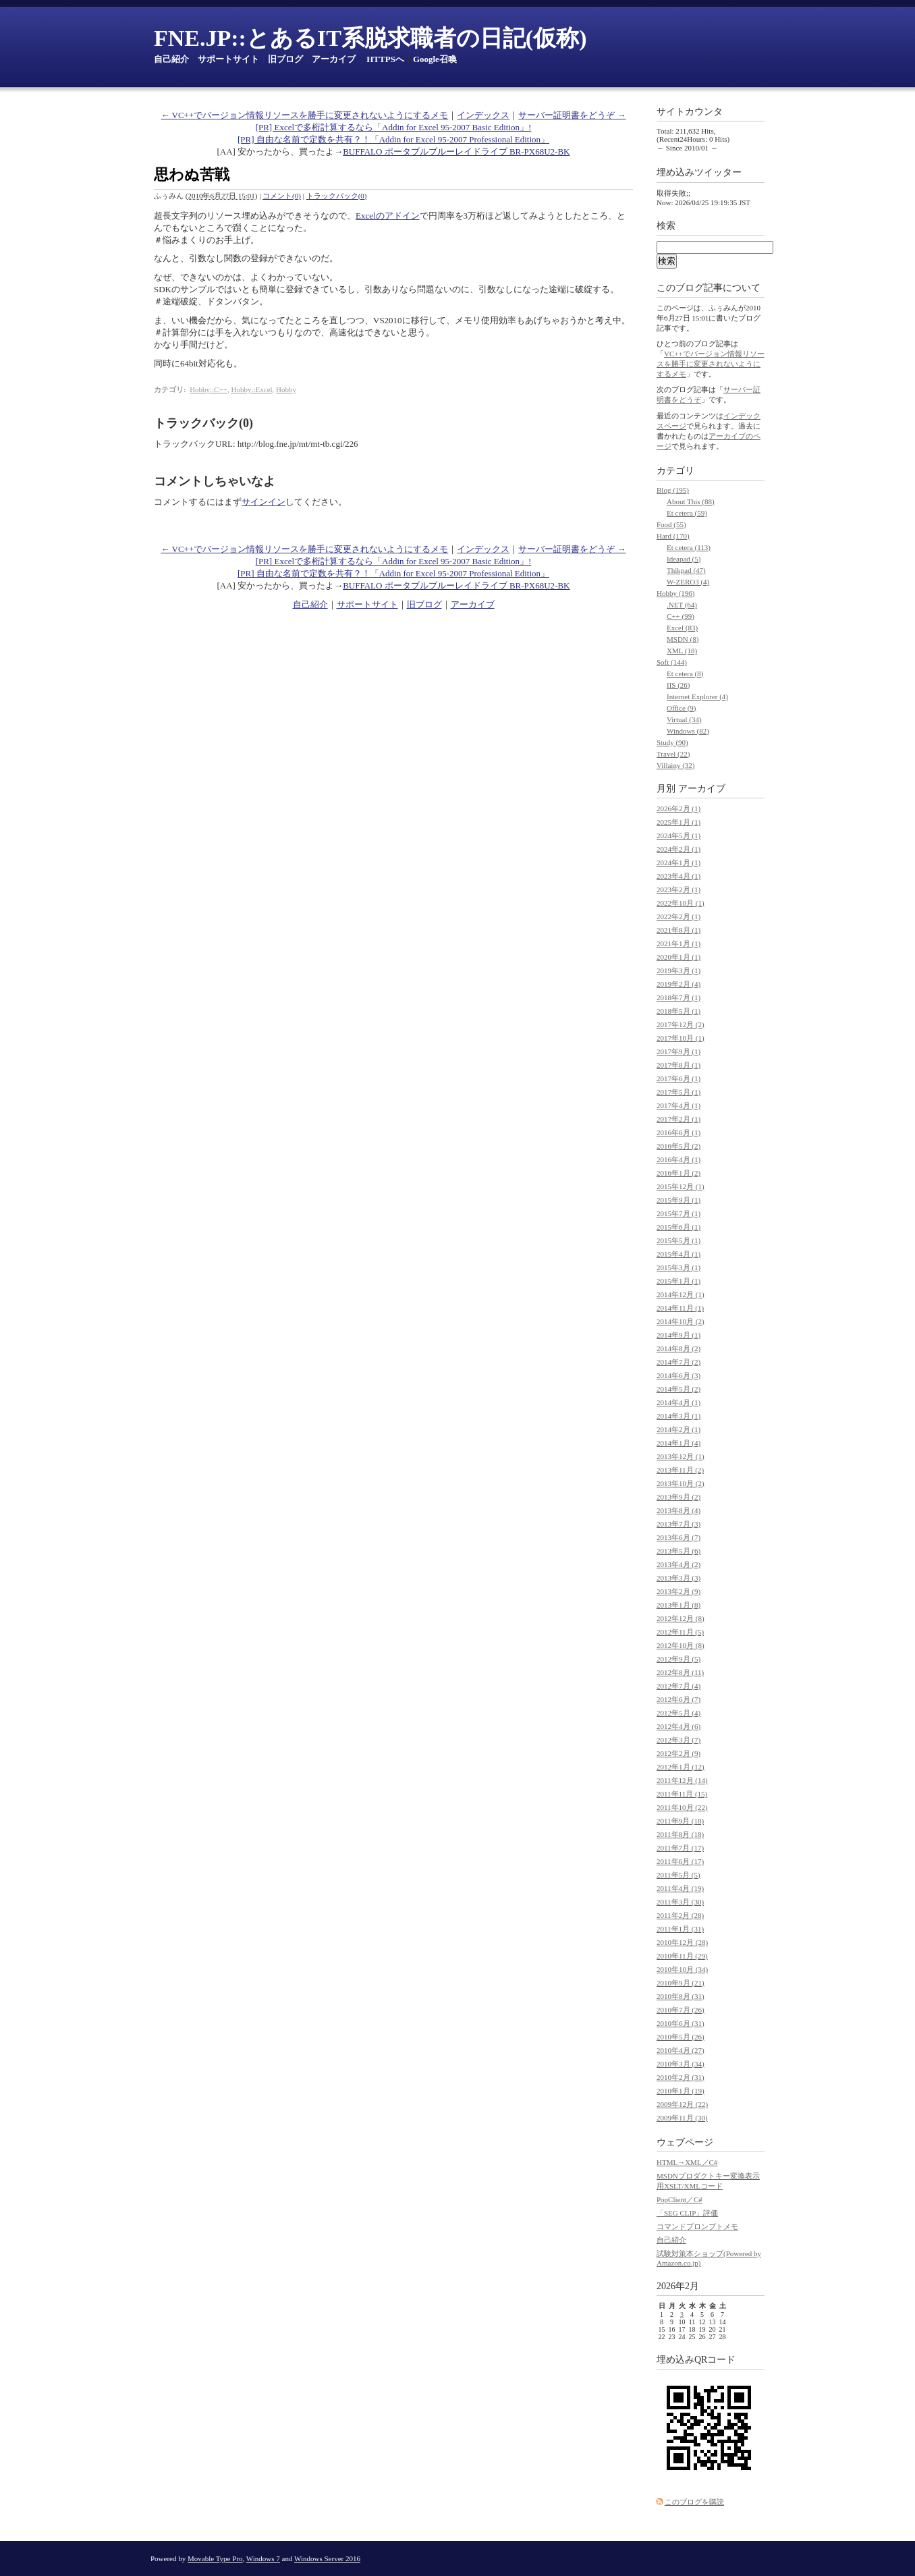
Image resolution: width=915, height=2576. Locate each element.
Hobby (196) (676, 593)
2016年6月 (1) (678, 1132)
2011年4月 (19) (680, 1888)
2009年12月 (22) (682, 2104)
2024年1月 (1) (678, 862)
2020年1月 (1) (678, 957)
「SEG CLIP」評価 (687, 2213)
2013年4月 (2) (678, 1564)
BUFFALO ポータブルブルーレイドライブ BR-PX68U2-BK (456, 151)
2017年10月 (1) (680, 1038)
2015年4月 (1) (678, 1254)
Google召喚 (435, 59)
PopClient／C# (679, 2199)
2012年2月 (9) (678, 1753)
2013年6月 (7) (678, 1537)
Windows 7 (263, 2558)
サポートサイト (228, 59)
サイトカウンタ (690, 112)
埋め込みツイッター (699, 172)
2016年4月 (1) (678, 1159)
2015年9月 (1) (678, 1200)
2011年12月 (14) (682, 1780)
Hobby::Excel (251, 389)
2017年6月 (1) (678, 1078)
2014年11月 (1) (680, 1308)
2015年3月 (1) (678, 1267)
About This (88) (691, 501)
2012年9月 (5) (678, 1659)
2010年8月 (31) (680, 1996)
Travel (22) (673, 754)
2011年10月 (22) (682, 1807)
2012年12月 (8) (680, 1618)
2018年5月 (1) (678, 1011)
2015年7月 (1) (678, 1213)
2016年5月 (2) (678, 1146)
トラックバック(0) (336, 196)
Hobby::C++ (208, 389)
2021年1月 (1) (678, 943)
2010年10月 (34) (682, 1969)
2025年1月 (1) (678, 822)
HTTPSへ (385, 59)
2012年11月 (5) (680, 1632)
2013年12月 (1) (680, 1456)
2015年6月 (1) (678, 1227)
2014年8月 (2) (678, 1348)
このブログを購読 (694, 2502)
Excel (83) (682, 628)
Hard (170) (673, 536)
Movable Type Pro (215, 2558)
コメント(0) (281, 196)
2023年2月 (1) (678, 889)
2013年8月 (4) (678, 1510)
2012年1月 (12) (680, 1767)
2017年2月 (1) (678, 1119)
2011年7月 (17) (680, 1848)
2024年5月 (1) (678, 835)
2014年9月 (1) (678, 1335)
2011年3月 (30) (680, 1902)
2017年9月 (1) (678, 1051)
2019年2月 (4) (678, 984)
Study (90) (672, 742)
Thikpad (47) (686, 570)
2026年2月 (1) (678, 808)
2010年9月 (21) (680, 1983)
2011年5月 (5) (678, 1875)
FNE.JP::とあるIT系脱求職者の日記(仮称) (370, 38)
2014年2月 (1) (678, 1429)
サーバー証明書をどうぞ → (572, 115)
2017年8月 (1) (678, 1065)
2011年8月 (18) (680, 1834)
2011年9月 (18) (680, 1821)
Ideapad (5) (683, 559)
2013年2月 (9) (678, 1591)
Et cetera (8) (685, 673)
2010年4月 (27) (680, 2050)
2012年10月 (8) (680, 1645)
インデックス (483, 115)
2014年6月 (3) (678, 1375)
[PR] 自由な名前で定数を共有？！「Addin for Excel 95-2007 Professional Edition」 (393, 139)
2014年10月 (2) (680, 1321)
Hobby (286, 389)
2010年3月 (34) (680, 2064)
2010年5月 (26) (680, 2037)
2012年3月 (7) (678, 1740)
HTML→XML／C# (687, 2162)
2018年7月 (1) (678, 997)
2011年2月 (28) (680, 1915)
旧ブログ (285, 59)
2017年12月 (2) (680, 1024)
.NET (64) (682, 605)
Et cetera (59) (687, 513)
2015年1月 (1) (678, 1281)
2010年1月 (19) (680, 2091)
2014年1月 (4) (678, 1443)
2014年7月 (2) (678, 1362)
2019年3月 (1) (678, 970)
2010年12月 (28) (682, 1942)
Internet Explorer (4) (697, 696)
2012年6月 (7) (678, 1699)
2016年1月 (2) (678, 1173)
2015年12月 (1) (680, 1186)
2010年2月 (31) (680, 2077)
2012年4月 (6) (678, 1726)
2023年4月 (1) (678, 876)
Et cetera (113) (689, 547)
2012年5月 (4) (678, 1713)
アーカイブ (334, 59)
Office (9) (681, 708)
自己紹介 (171, 59)
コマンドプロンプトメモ (697, 2226)
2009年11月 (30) (682, 2118)
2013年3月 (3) (678, 1578)
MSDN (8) (682, 639)
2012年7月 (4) (678, 1686)
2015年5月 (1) (678, 1240)
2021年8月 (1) (678, 930)
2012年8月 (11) (680, 1672)
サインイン (263, 502)
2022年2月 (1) (678, 916)
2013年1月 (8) (678, 1605)
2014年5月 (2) (678, 1389)
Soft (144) (672, 662)
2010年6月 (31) (680, 2023)
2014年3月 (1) (678, 1416)
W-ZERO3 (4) (688, 582)
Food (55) (671, 524)
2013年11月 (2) (680, 1470)
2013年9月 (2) (678, 1497)
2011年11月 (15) (682, 1794)
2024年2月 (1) (678, 849)
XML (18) (682, 651)
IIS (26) (678, 685)
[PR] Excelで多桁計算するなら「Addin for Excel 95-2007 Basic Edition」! (394, 127)
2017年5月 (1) (678, 1092)
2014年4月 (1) (678, 1402)
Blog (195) (673, 490)
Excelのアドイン (388, 216)
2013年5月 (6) (678, 1551)
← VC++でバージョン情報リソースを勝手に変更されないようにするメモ (305, 115)
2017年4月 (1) (678, 1105)
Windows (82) (688, 731)
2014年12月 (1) (680, 1294)
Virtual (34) (684, 719)
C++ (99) (680, 616)
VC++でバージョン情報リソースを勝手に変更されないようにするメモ (711, 364)
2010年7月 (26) (680, 2010)
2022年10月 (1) (680, 903)
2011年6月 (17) (680, 1861)
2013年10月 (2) (680, 1483)
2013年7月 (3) (678, 1524)
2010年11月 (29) (682, 1956)
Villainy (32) (675, 765)
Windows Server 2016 (327, 2558)
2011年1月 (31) (680, 1929)
